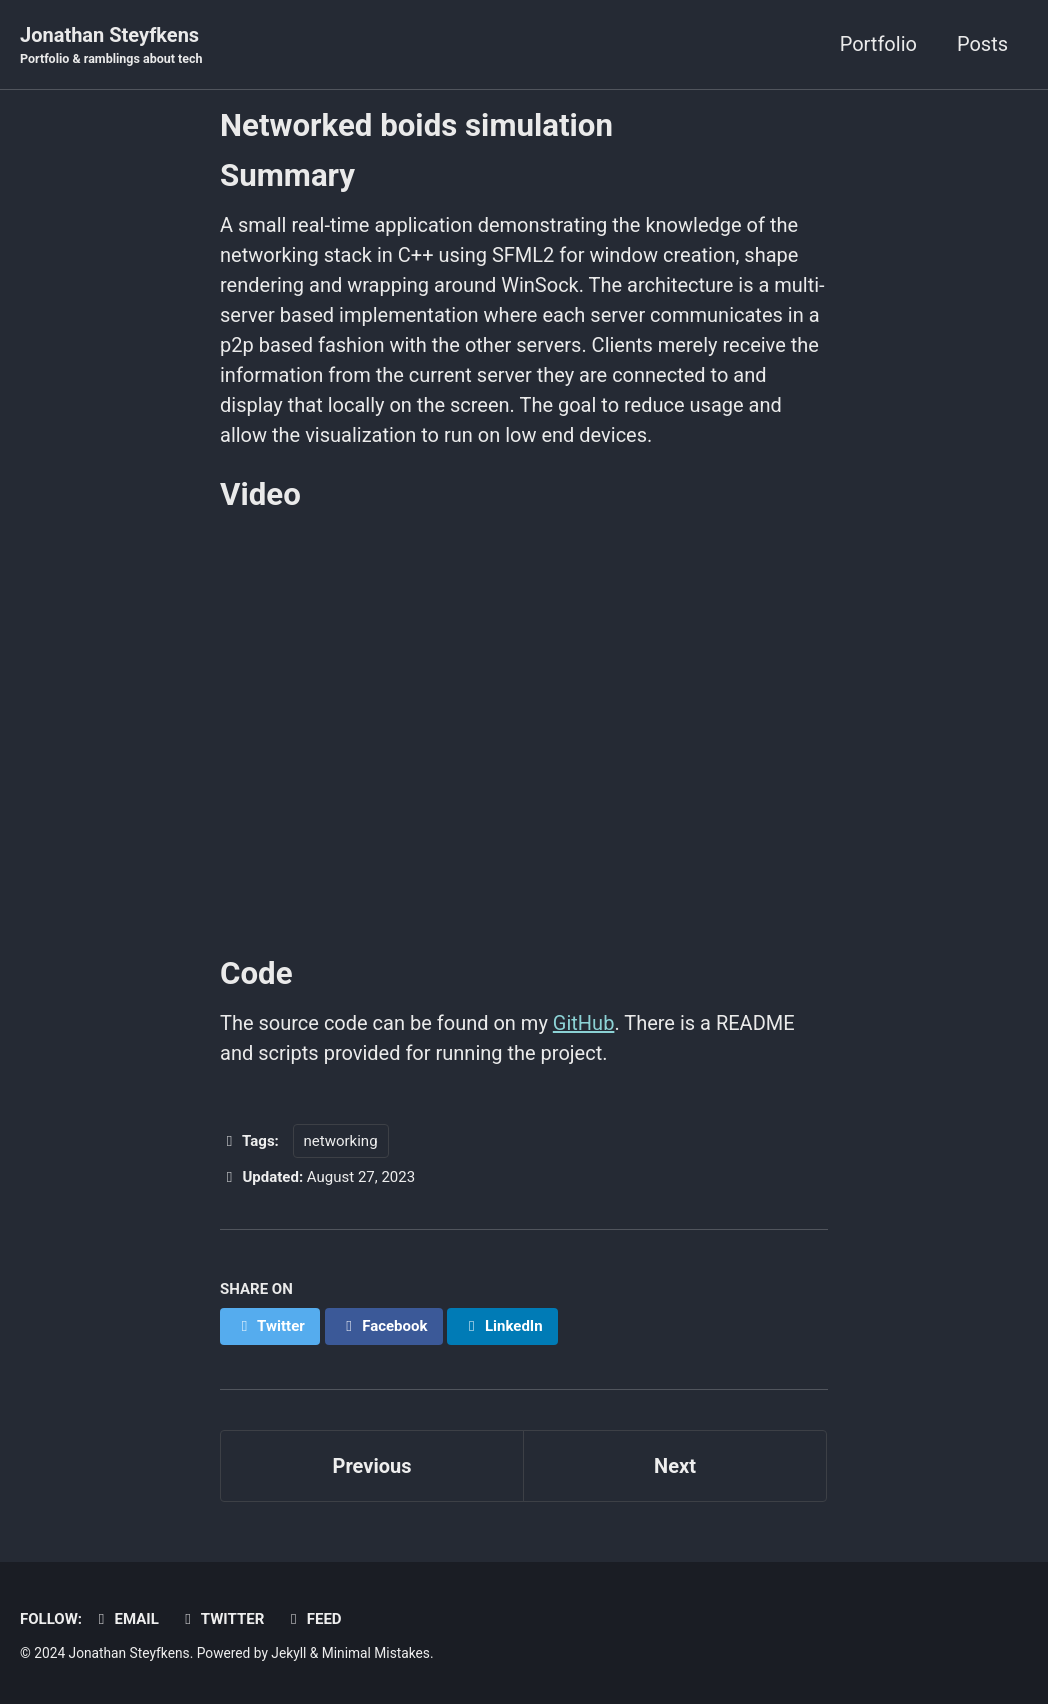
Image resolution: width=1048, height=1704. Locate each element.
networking (341, 1141)
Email (125, 1619)
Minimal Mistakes (376, 1653)
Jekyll (288, 1653)
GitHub (584, 1023)
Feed (312, 1619)
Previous (372, 1466)
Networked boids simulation (416, 125)
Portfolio (878, 44)
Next (675, 1466)
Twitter (222, 1619)
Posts (982, 44)
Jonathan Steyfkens (111, 46)
